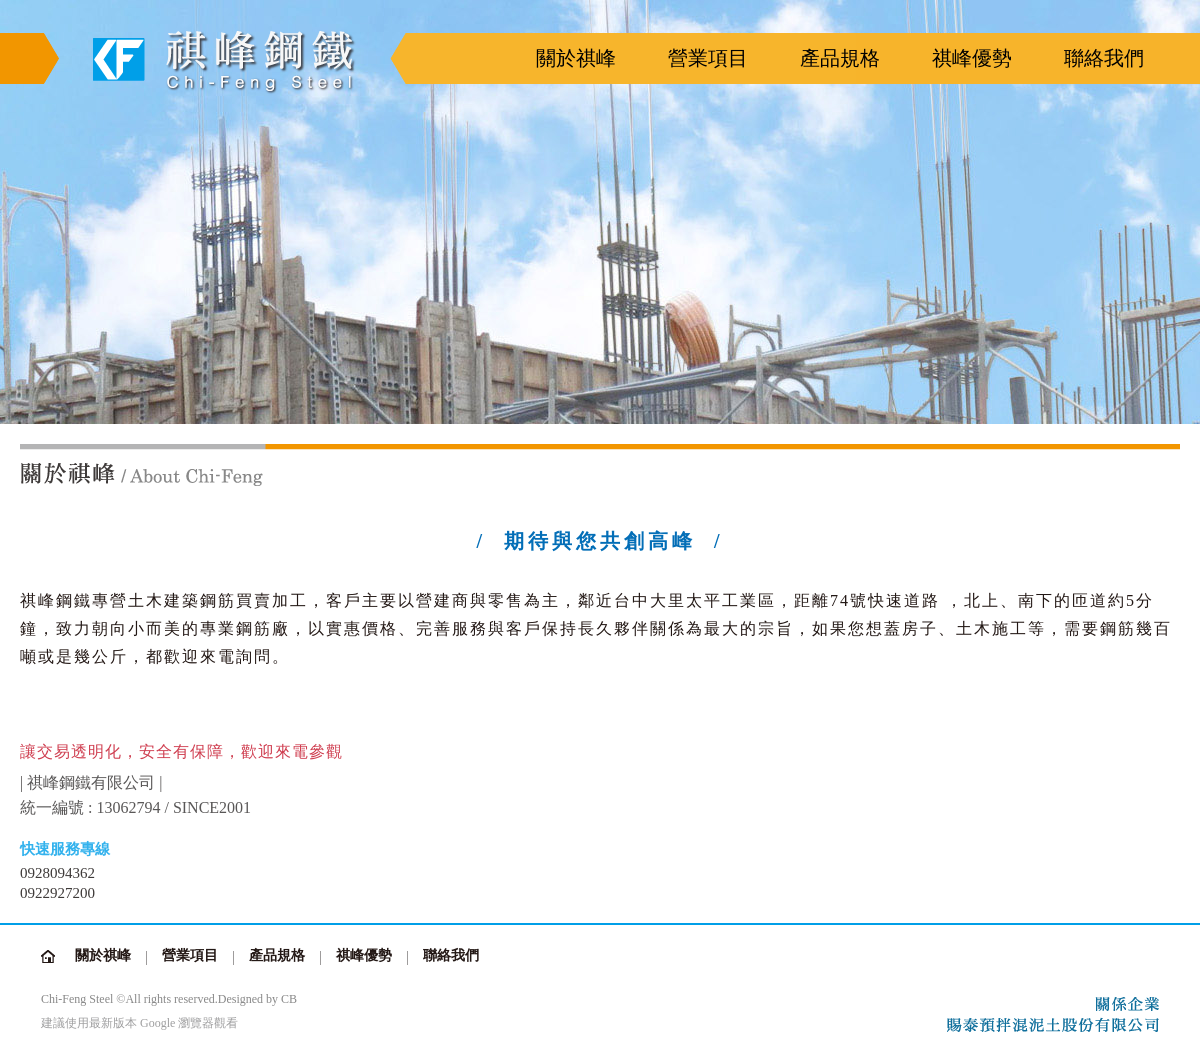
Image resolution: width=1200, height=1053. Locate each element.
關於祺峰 (576, 58)
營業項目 (708, 58)
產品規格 (840, 58)
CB (289, 999)
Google (157, 1023)
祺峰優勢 (972, 58)
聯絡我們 (1104, 58)
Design (235, 999)
